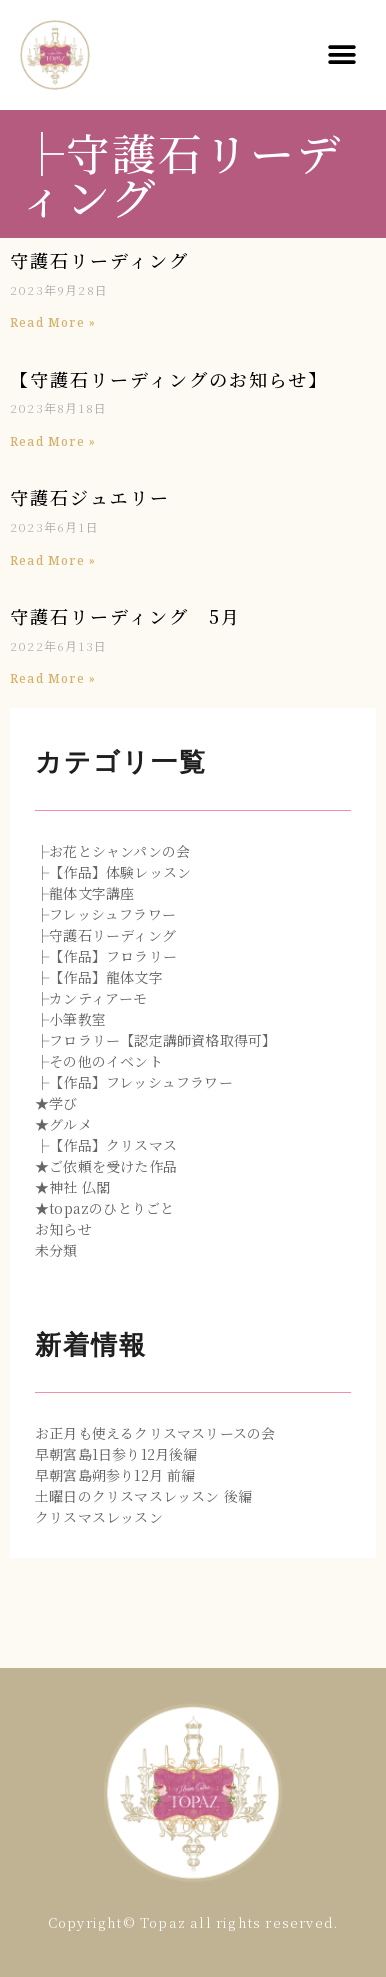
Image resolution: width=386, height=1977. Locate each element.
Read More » (53, 322)
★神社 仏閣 (72, 1187)
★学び (56, 1103)
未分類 (56, 1250)
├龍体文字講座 (84, 893)
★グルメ (63, 1124)
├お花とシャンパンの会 (112, 851)
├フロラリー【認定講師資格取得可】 (155, 1040)
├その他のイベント (99, 1061)
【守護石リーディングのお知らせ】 (169, 379)
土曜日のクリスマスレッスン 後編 (143, 1496)
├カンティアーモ (91, 998)
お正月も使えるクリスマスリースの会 (155, 1433)
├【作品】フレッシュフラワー (134, 1082)
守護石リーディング (99, 260)
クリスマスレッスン (99, 1517)
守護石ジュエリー (90, 497)
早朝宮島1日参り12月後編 (116, 1454)
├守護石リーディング (105, 935)
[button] (343, 55)
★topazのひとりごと (104, 1208)
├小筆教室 (70, 1019)
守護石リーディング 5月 (125, 616)
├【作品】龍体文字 (99, 977)
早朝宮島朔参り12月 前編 (115, 1475)
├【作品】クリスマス (106, 1145)
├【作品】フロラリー (106, 956)
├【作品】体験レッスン (113, 872)
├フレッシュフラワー (105, 914)
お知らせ (63, 1229)
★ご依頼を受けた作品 (106, 1166)
